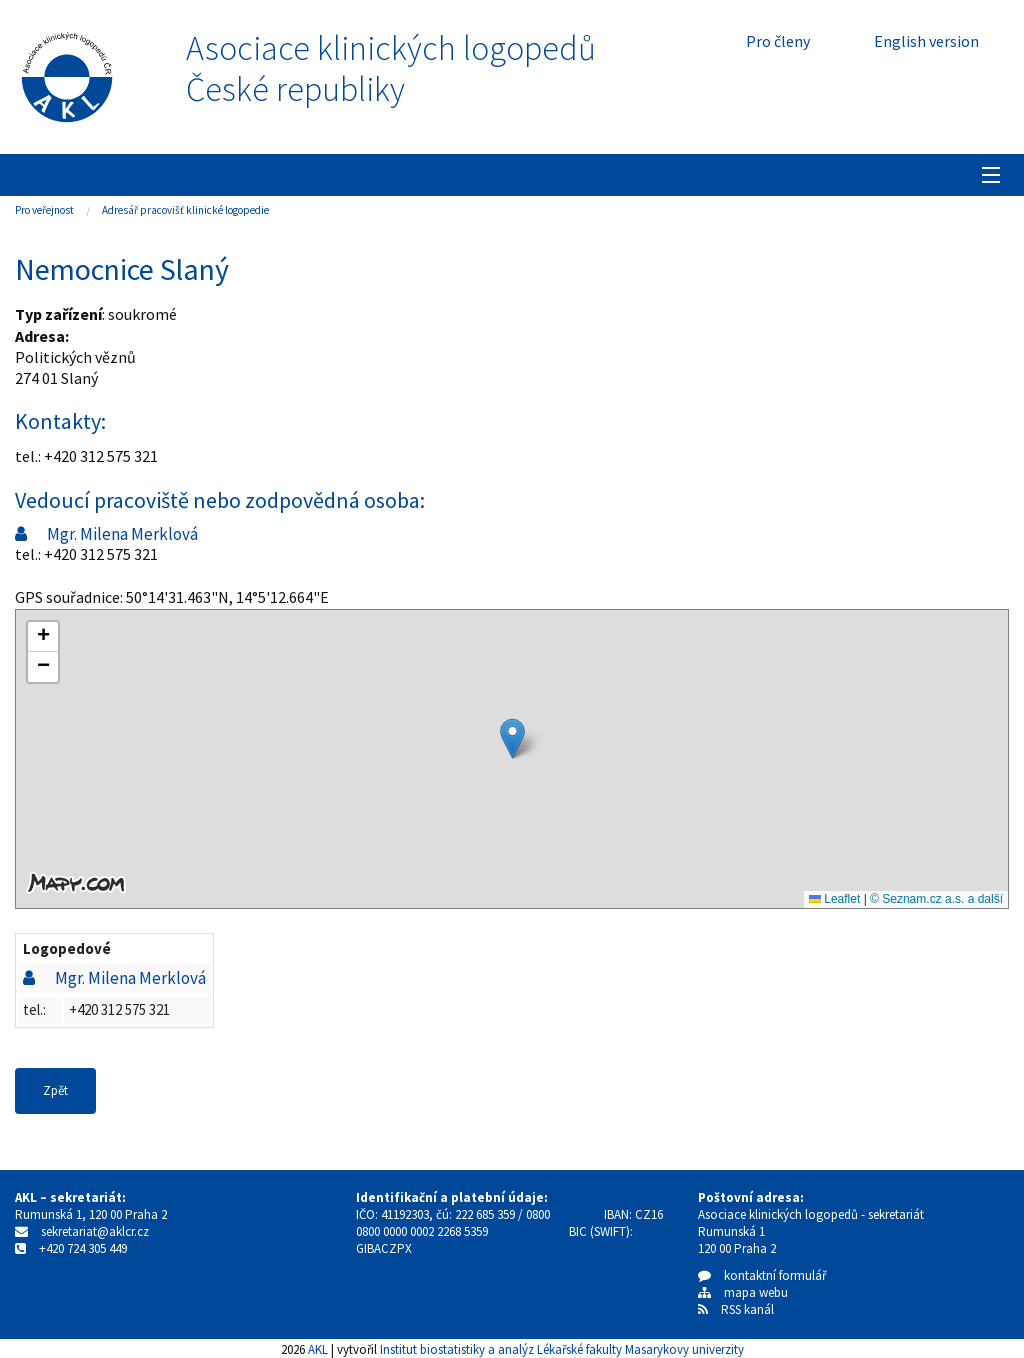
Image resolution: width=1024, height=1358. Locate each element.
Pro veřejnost (44, 210)
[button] (512, 738)
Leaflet (834, 899)
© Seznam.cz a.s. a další (936, 899)
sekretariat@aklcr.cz (95, 1231)
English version (926, 41)
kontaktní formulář (762, 1275)
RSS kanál (747, 1309)
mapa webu (743, 1292)
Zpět (55, 1090)
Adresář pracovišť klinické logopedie (185, 210)
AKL (318, 1349)
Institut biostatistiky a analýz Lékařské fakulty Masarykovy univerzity (562, 1349)
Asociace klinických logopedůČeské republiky (391, 69)
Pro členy (778, 41)
